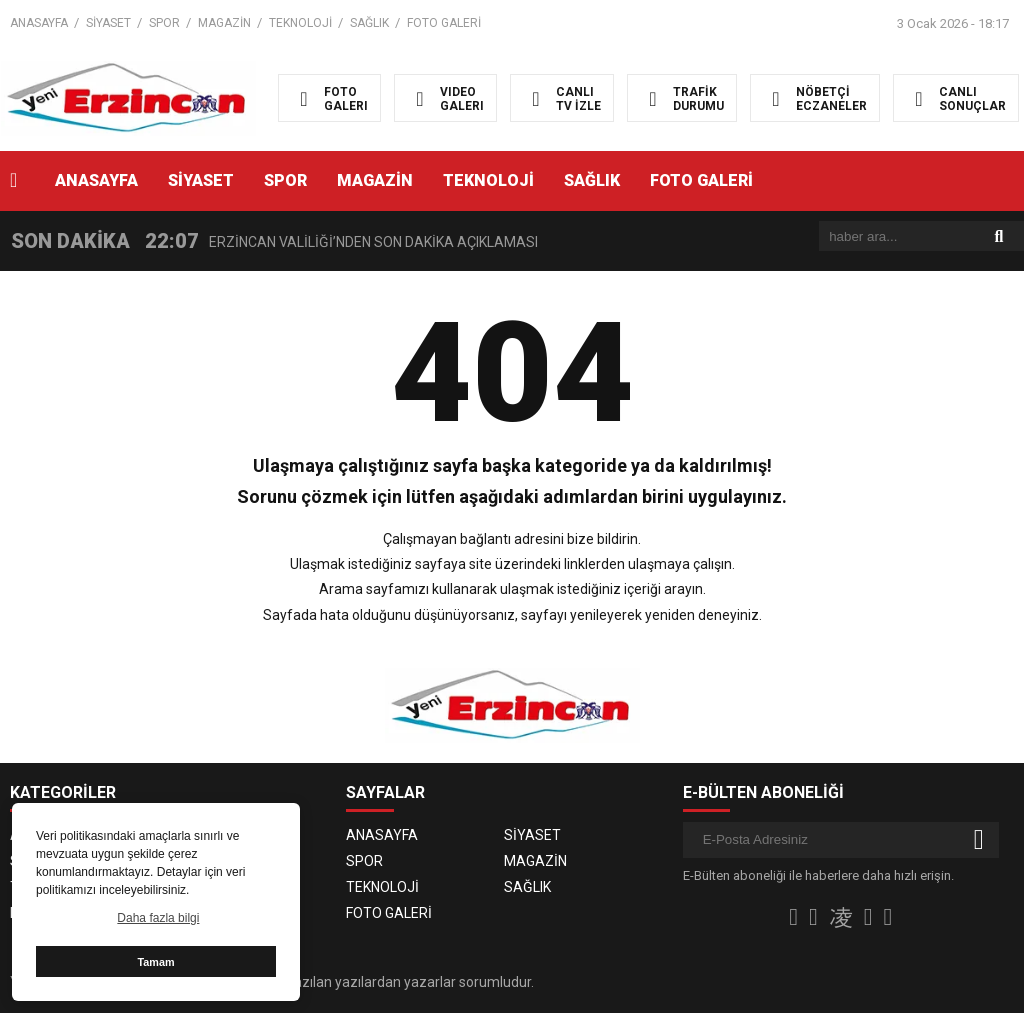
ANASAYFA (39, 23)
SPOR (164, 23)
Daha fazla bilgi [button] (158, 918)
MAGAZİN (224, 23)
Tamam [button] (155, 962)
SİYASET (108, 23)
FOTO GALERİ (444, 23)
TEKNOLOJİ (300, 23)
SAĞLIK (369, 23)
